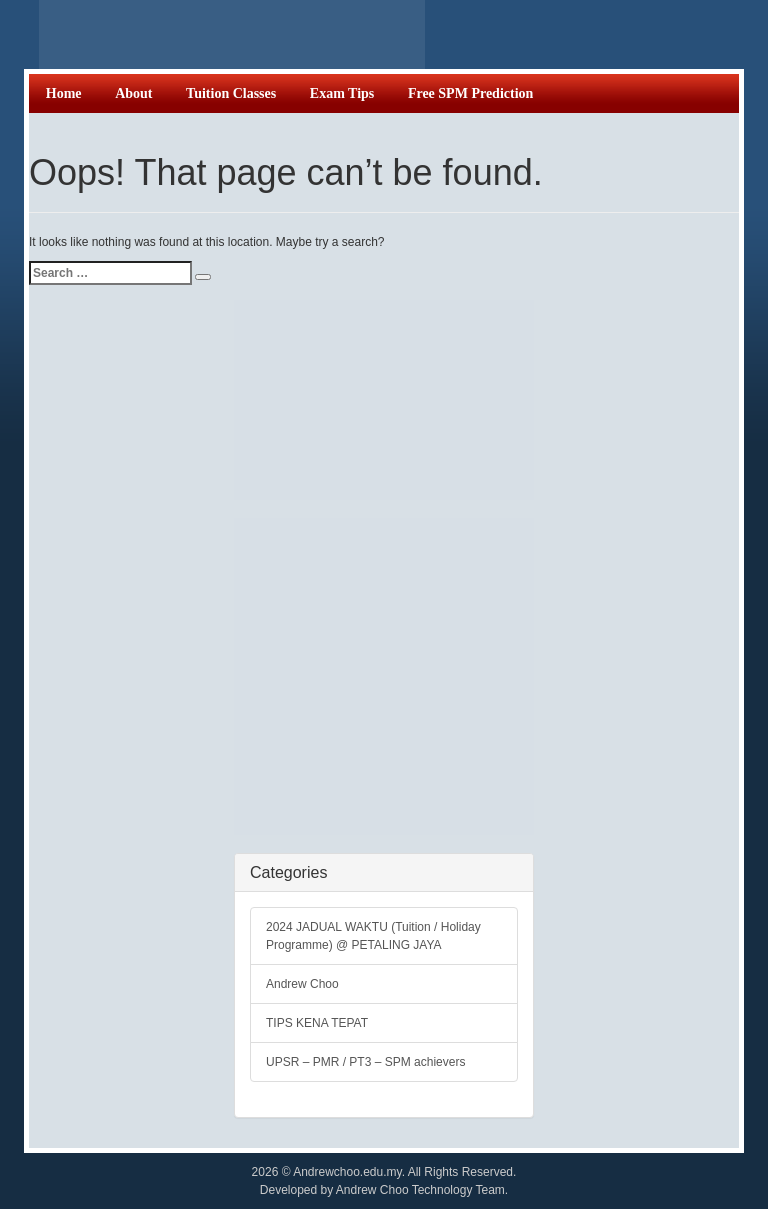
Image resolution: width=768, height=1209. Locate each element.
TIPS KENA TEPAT (317, 1023)
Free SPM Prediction (470, 93)
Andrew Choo (302, 984)
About (133, 93)
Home (64, 93)
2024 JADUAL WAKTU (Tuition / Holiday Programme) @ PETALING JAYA (373, 936)
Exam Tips (342, 93)
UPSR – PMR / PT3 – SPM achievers (365, 1062)
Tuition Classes (231, 93)
